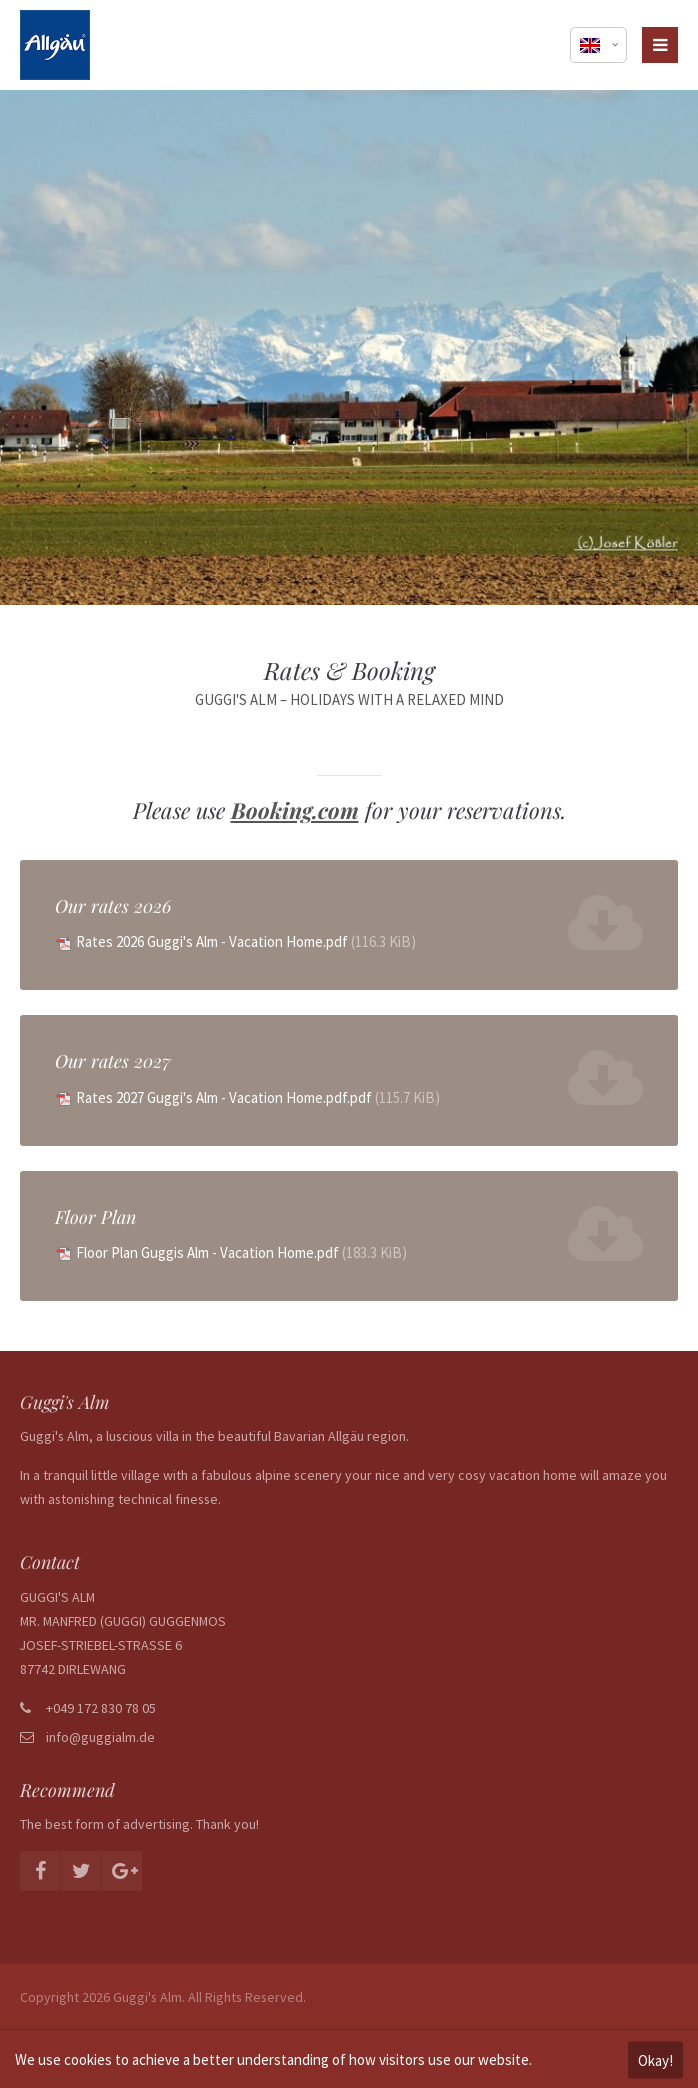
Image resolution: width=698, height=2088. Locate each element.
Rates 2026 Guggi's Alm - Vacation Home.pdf (246, 941)
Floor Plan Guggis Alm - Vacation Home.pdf (241, 1252)
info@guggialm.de (100, 1737)
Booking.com (295, 810)
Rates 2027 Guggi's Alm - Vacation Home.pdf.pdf (258, 1097)
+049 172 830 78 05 (101, 1708)
